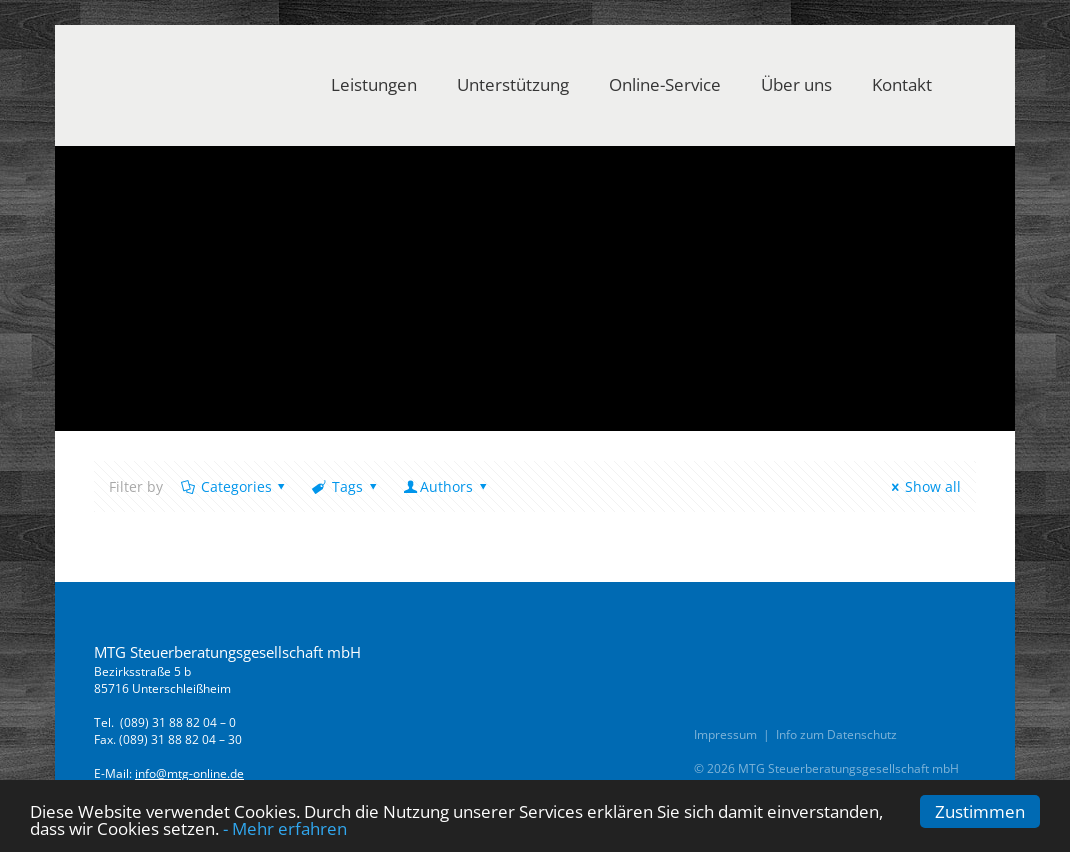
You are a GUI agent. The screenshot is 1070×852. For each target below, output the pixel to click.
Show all (923, 486)
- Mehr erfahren (285, 828)
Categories (234, 486)
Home (113, 320)
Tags (345, 486)
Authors (446, 486)
